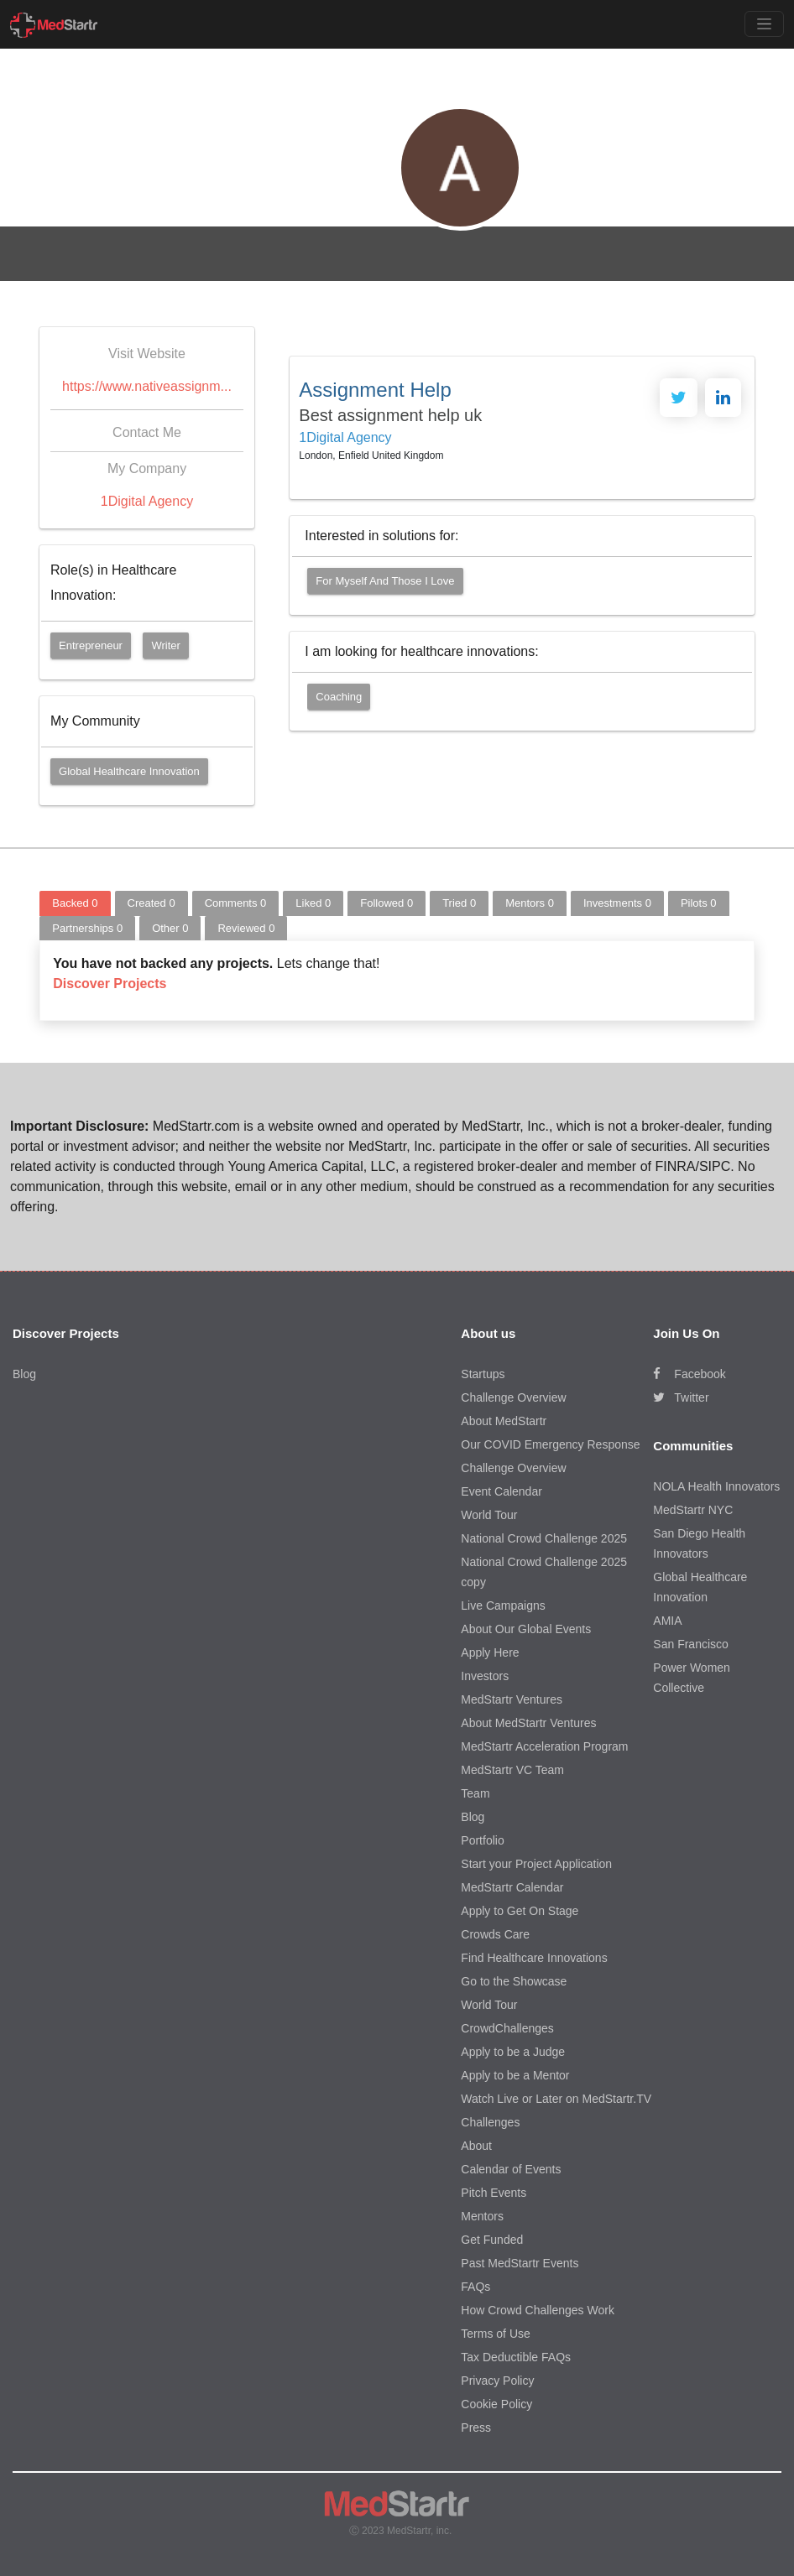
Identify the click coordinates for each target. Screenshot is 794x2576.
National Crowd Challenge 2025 (544, 1538)
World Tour (489, 1515)
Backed (74, 903)
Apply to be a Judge (513, 2051)
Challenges (490, 2122)
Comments (236, 903)
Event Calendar (501, 1491)
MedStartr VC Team (512, 1770)
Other (170, 928)
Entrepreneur (91, 645)
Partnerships (87, 928)
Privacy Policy (497, 2380)
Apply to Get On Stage (519, 1911)
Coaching (339, 696)
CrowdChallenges (507, 2028)
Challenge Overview (513, 1397)
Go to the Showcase (514, 1981)
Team (475, 1793)
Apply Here (490, 1652)
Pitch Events (493, 2192)
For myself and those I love (385, 581)
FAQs (475, 2286)
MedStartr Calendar (512, 1887)
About (476, 2145)
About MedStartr (503, 1421)
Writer (165, 645)
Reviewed (245, 928)
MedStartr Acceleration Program (544, 1746)
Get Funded (492, 2239)
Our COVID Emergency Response (550, 1444)
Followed (386, 903)
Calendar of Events (511, 2169)
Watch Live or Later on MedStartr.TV (556, 2098)
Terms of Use (495, 2333)
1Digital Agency (147, 501)
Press (476, 2427)
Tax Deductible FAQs (516, 2357)
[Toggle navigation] (764, 24)
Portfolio (482, 1840)
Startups (482, 1374)
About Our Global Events (526, 1629)
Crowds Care (495, 1934)
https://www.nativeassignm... (147, 386)
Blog (24, 1374)
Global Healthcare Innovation (129, 771)
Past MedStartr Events (519, 2263)
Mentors (529, 903)
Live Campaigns (503, 1605)
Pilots (699, 903)
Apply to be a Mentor (515, 2075)
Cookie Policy (496, 2404)
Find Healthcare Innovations (534, 1958)
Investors (485, 1676)
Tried (459, 903)
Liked (313, 903)
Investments (617, 903)
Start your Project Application (536, 1864)
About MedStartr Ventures (528, 1723)
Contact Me (146, 432)
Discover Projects (109, 983)
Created (151, 903)
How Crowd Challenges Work (537, 2310)
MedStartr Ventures (511, 1699)
